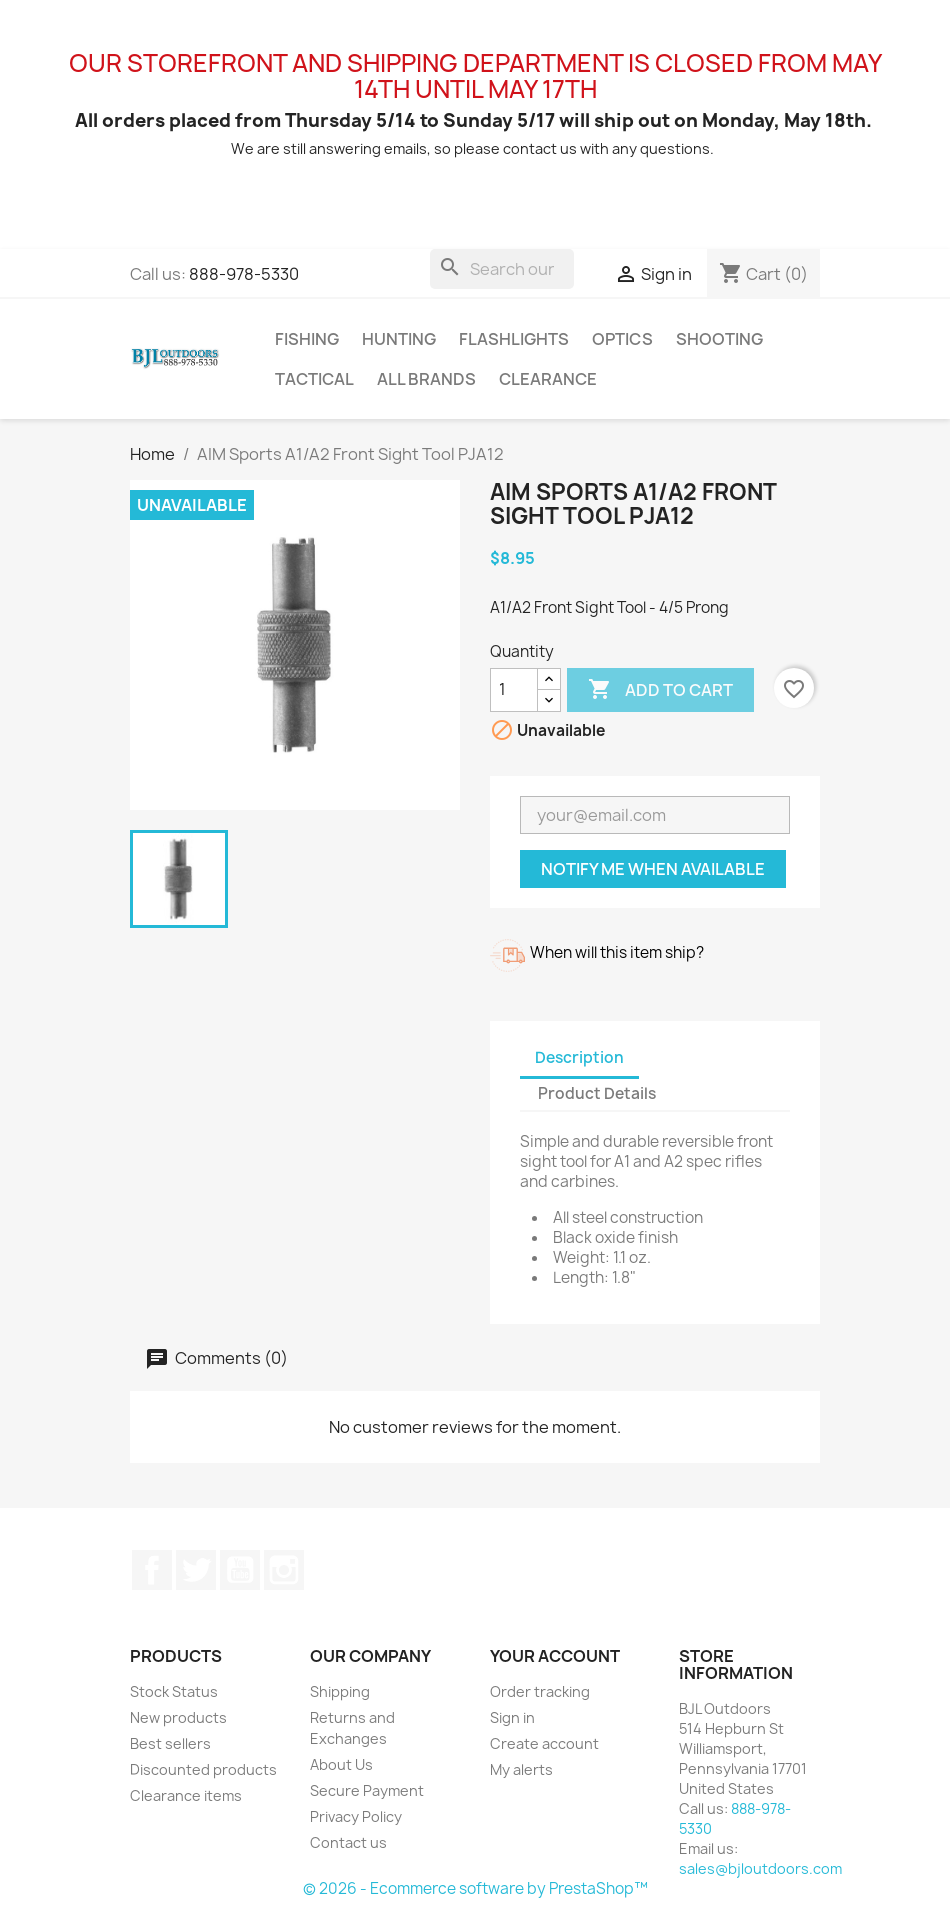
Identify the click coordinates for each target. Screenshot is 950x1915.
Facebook (152, 1570)
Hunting (399, 339)
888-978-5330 (244, 274)
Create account (544, 1743)
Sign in (512, 1717)
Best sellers (170, 1743)
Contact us (348, 1842)
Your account (555, 1656)
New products (178, 1717)
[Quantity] (514, 690)
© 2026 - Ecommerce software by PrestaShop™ (475, 1888)
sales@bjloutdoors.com (760, 1868)
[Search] (502, 269)
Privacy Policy (356, 1816)
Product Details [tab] (597, 1093)
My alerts (521, 1769)
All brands (426, 379)
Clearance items (186, 1795)
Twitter (196, 1570)
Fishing (307, 339)
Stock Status (174, 1691)
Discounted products (203, 1769)
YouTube (240, 1570)
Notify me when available (653, 869)
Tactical (314, 379)
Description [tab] (579, 1057)
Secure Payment (367, 1790)
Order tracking (540, 1691)
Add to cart (660, 690)
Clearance (548, 379)
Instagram (284, 1570)
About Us (341, 1764)
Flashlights (514, 339)
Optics (622, 339)
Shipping (340, 1691)
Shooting (719, 339)
